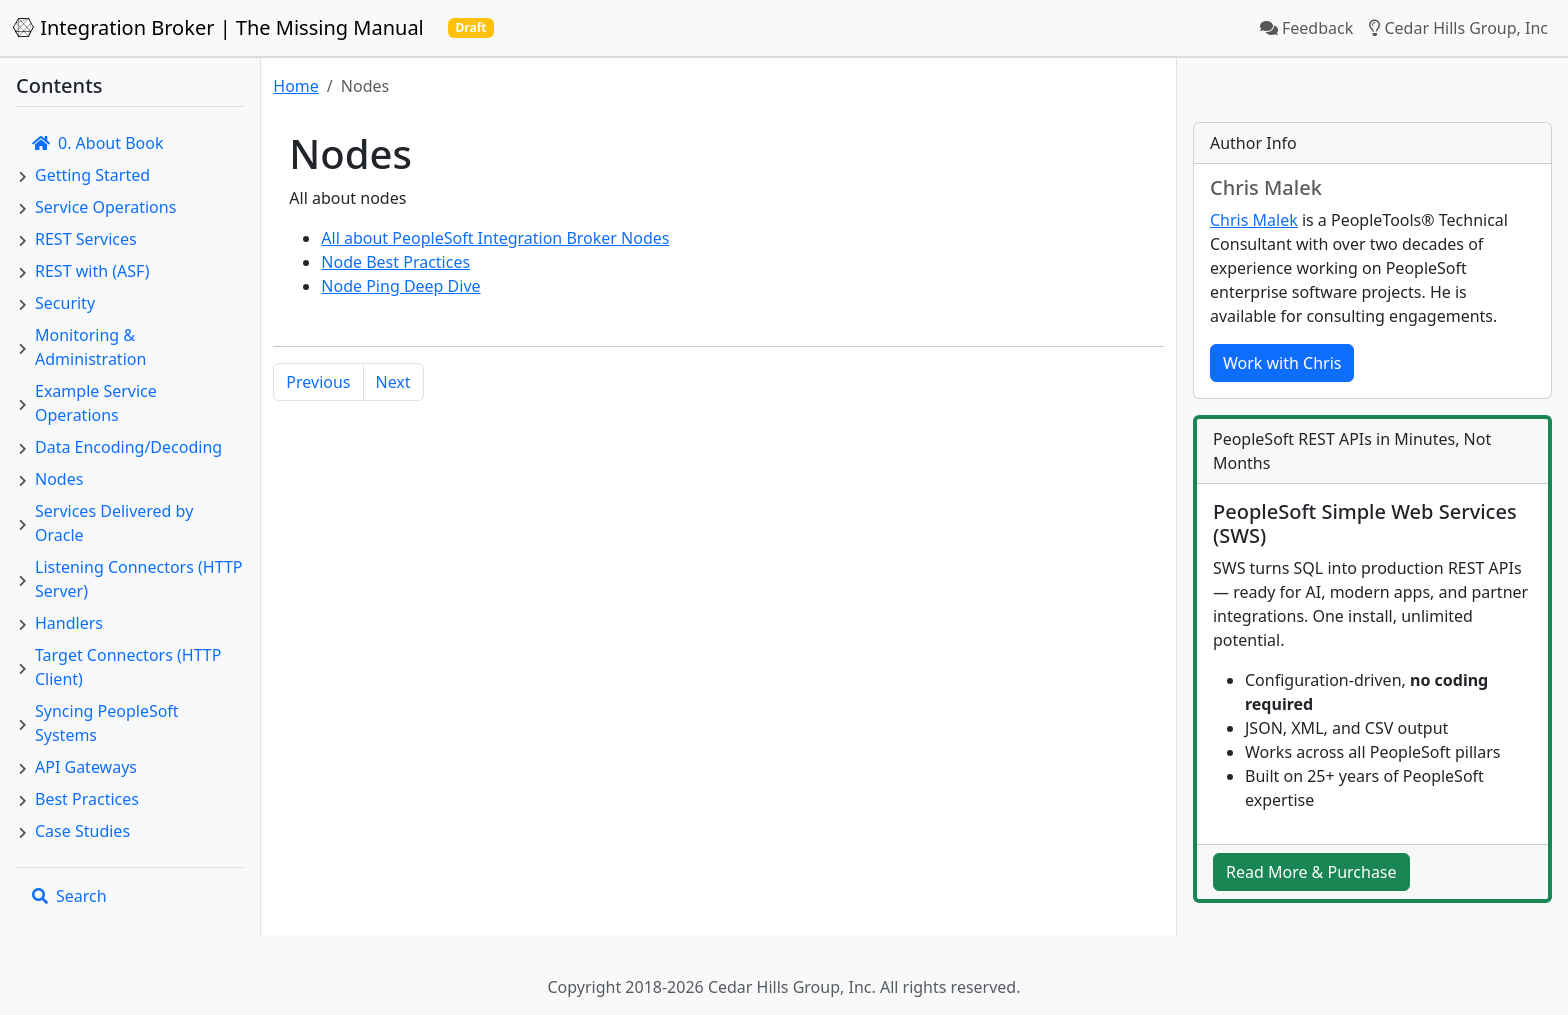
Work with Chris (1282, 363)
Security (65, 303)
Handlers (69, 623)
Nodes (59, 479)
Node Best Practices (395, 262)
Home (296, 86)
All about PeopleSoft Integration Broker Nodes (495, 238)
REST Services (86, 239)
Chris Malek (1254, 220)
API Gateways (86, 767)
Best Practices (87, 799)
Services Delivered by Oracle (114, 523)
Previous (318, 382)
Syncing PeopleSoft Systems (107, 723)
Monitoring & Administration (90, 347)
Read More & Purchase (1311, 872)
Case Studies (82, 831)
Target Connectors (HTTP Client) (128, 667)
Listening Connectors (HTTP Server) (139, 579)
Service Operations (105, 207)
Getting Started (92, 175)
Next (393, 382)
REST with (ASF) (92, 271)
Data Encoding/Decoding (128, 447)
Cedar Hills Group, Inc (1458, 28)
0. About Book (97, 143)
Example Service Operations (96, 403)
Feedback (1306, 28)
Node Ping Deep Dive (400, 286)
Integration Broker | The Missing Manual (218, 27)
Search (69, 896)
